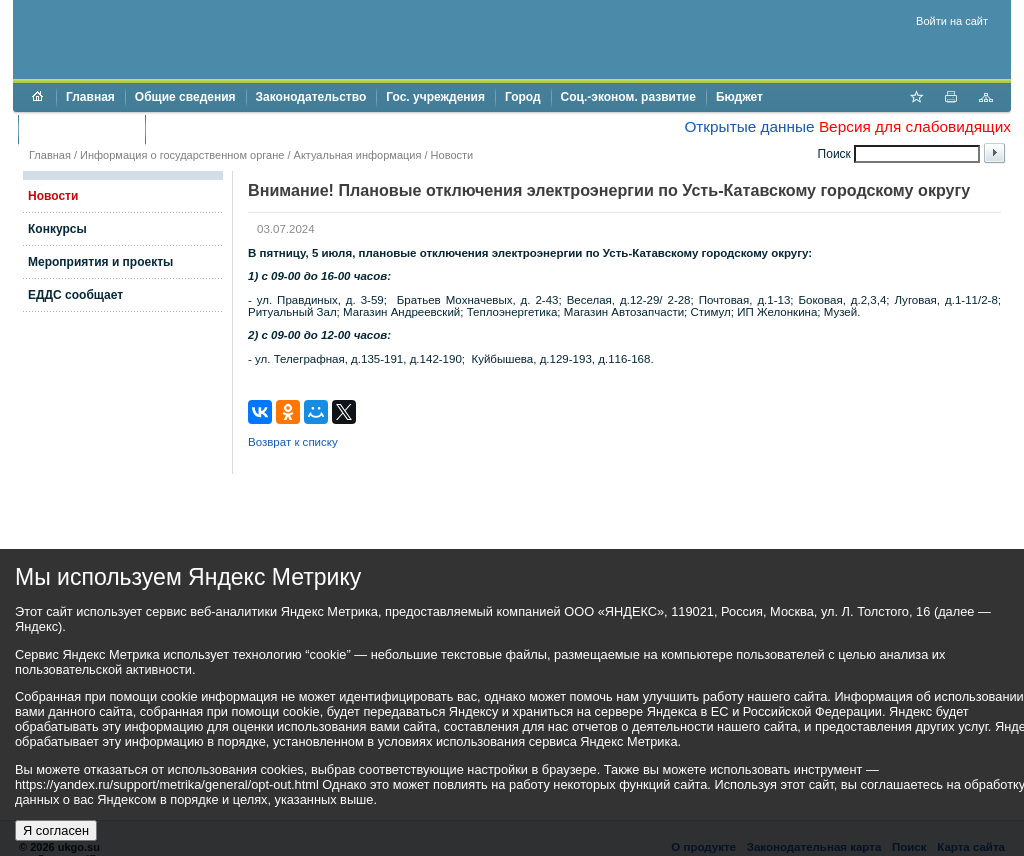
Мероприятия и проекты (100, 262)
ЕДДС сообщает (75, 295)
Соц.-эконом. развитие (628, 97)
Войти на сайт (952, 21)
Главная (90, 97)
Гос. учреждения (435, 97)
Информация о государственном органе (182, 155)
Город (523, 97)
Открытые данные (749, 126)
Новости (452, 155)
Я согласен (56, 830)
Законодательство (311, 97)
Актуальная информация (358, 155)
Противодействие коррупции (241, 129)
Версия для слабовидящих (915, 126)
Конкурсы (57, 229)
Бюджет (739, 97)
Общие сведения (185, 97)
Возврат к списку (293, 442)
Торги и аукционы (81, 129)
